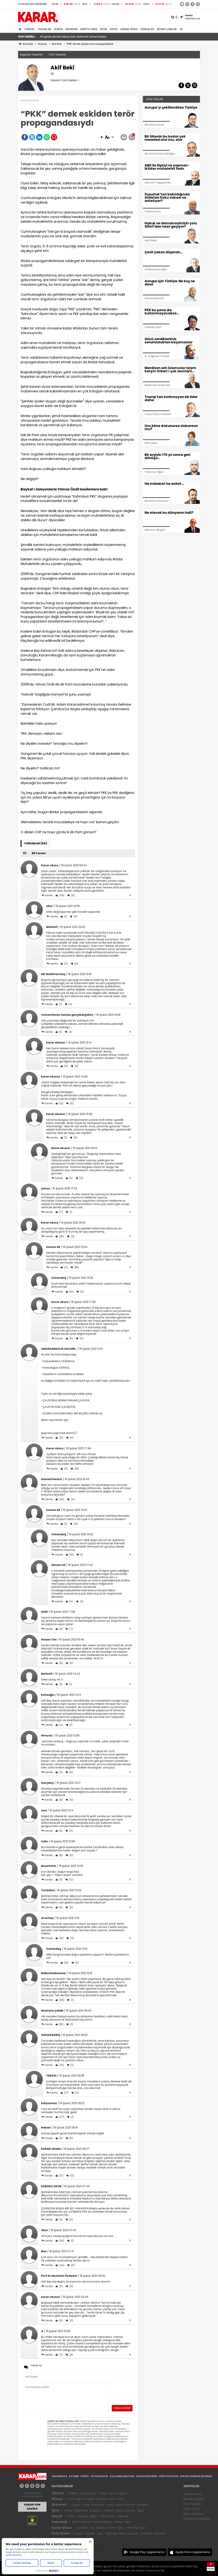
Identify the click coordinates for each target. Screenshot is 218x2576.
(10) (76, 1468)
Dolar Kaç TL (191, 2509)
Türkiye (102, 2493)
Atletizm (108, 2511)
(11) (60, 2219)
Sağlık (94, 2516)
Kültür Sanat (107, 2516)
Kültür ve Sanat (129, 2533)
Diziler (71, 2516)
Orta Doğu (75, 2499)
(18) (76, 1267)
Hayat (114, 29)
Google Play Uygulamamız (147, 2552)
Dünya (58, 29)
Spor (103, 29)
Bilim (127, 2522)
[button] (102, 137)
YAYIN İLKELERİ (99, 2476)
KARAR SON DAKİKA (32, 2507)
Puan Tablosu (192, 2504)
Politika (73, 2493)
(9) (60, 1663)
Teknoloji (59, 2522)
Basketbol (81, 2511)
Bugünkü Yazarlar (31, 55)
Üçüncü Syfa (88, 2493)
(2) (65, 1267)
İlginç (121, 2528)
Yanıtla (48, 895)
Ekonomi (72, 29)
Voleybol (95, 2511)
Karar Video (129, 29)
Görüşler (147, 29)
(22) (61, 2065)
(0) (75, 916)
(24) (61, 2265)
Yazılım (118, 2522)
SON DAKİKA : (27, 36)
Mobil (75, 2522)
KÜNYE (85, 2476)
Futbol (68, 2511)
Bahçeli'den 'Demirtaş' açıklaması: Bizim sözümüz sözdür (74, 36)
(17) (66, 2092)
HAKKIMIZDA (59, 2476)
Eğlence (122, 2516)
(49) (61, 895)
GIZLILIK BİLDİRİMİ (146, 2476)
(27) (61, 2117)
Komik (112, 2528)
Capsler (90, 2533)
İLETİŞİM (74, 2476)
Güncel (30, 29)
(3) (70, 1004)
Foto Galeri (61, 2533)
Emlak (85, 2505)
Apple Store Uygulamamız (192, 2552)
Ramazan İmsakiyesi (196, 2519)
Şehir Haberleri (193, 2514)
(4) (72, 1499)
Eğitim (123, 2493)
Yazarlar (44, 29)
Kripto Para (88, 29)
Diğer (140, 2511)
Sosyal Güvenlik (125, 2505)
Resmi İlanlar (167, 29)
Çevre (113, 2493)
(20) (61, 2240)
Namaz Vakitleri (193, 2499)
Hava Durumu (192, 2494)
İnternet (86, 2522)
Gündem (82, 2528)
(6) (72, 895)
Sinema (101, 2528)
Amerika (89, 2499)
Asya (111, 2499)
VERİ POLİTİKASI (168, 2476)
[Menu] (180, 29)
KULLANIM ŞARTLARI (122, 2476)
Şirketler (142, 2505)
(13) (71, 1291)
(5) (60, 1830)
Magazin (82, 2516)
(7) (60, 1212)
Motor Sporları (125, 2511)
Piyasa (75, 2505)
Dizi (92, 2528)
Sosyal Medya (103, 2522)
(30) (61, 1236)
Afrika (120, 2499)
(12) (60, 1103)
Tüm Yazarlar (57, 55)
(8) (60, 1799)
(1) (65, 916)
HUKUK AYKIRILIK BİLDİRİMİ (196, 2476)
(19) (61, 1938)
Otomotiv (97, 2505)
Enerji (109, 2505)
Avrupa (101, 2499)
